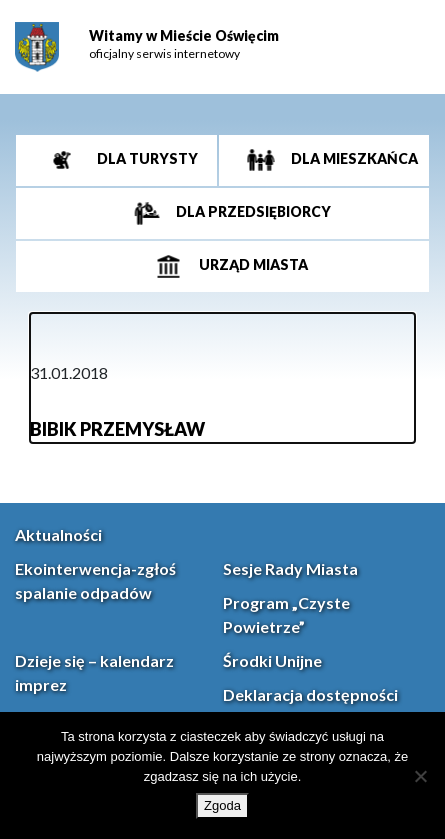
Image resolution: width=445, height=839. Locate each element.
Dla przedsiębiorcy (252, 211)
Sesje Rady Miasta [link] (290, 568)
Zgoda (222, 805)
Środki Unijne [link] (272, 660)
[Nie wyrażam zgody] (420, 776)
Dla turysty (146, 158)
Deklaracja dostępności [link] (310, 694)
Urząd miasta (252, 264)
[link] (37, 47)
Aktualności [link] (58, 534)
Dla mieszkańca (353, 158)
